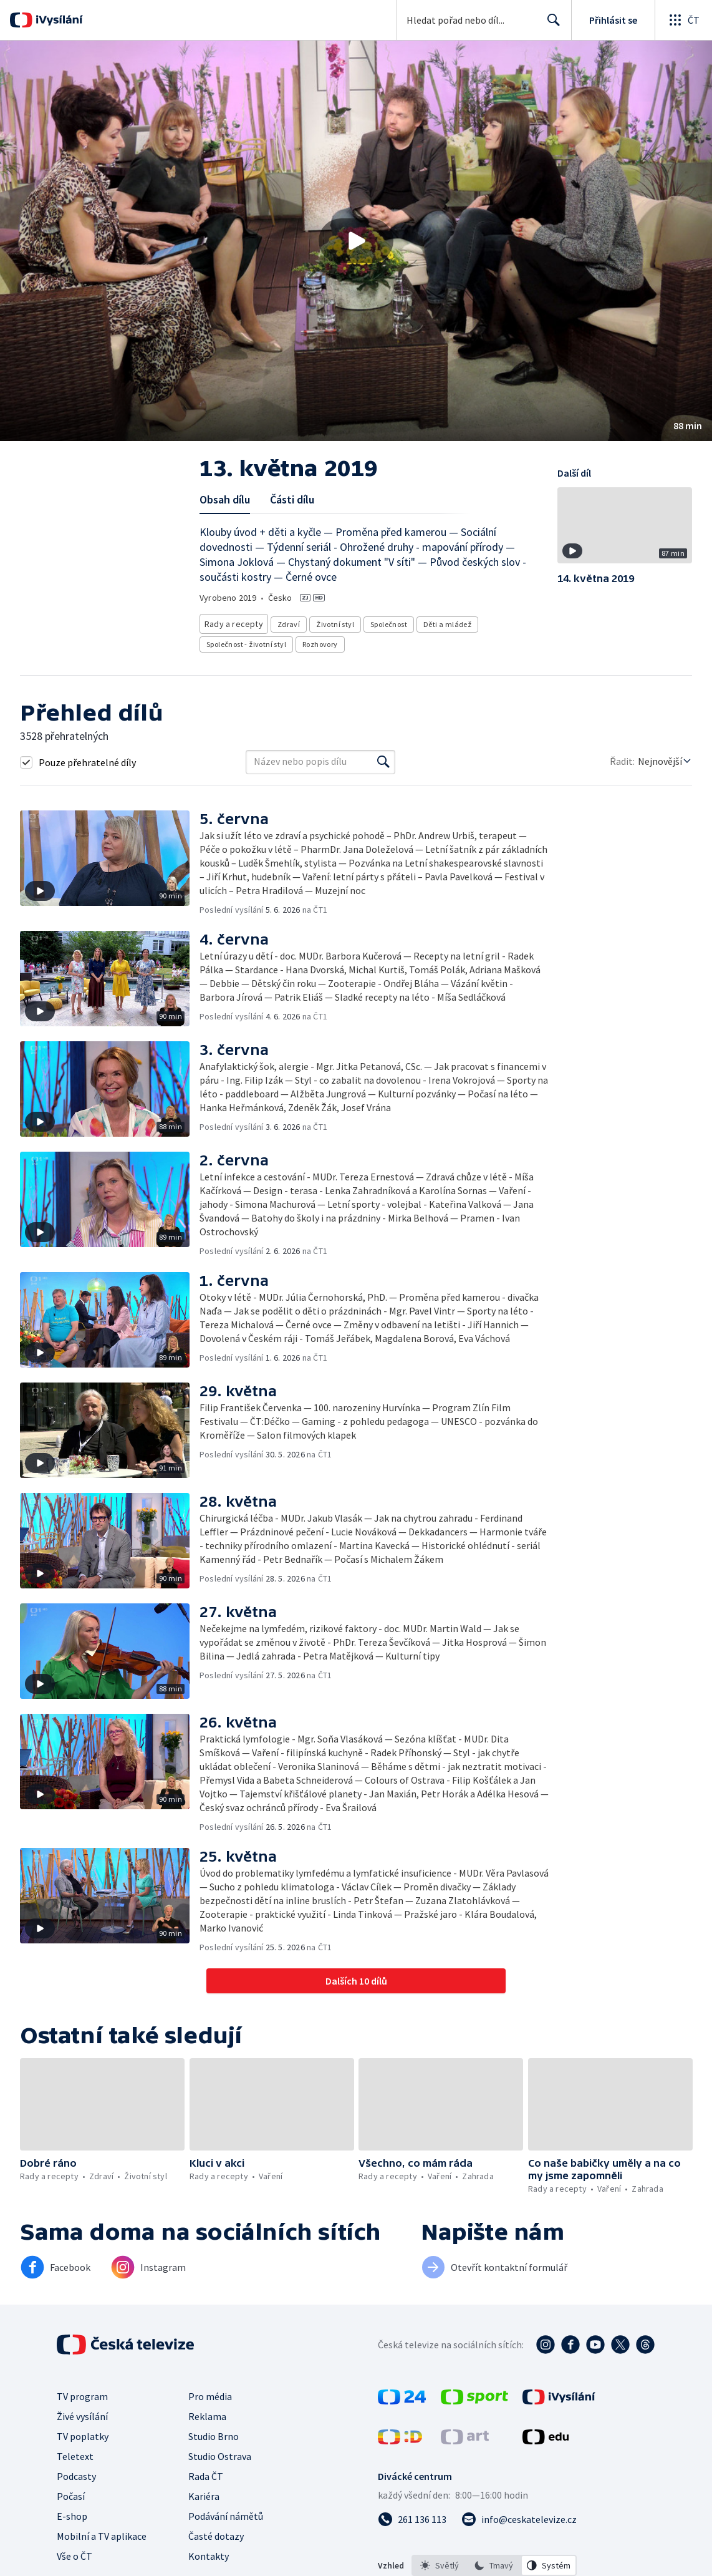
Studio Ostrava (219, 2452)
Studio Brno (213, 2432)
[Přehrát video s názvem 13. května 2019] (356, 240)
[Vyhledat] (383, 758)
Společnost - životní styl (246, 640)
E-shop (72, 2512)
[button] (356, 241)
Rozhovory (320, 640)
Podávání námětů (225, 2512)
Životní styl (331, 621)
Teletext (75, 2452)
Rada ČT (205, 2472)
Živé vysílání (82, 2412)
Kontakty (208, 2552)
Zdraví (284, 621)
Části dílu (292, 499)
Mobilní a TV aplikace (102, 2532)
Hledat (550, 24)
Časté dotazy (216, 2532)
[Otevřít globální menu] (683, 20)
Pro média (210, 2392)
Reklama (207, 2412)
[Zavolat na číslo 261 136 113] (412, 2515)
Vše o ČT (74, 2552)
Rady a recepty (231, 621)
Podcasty (76, 2472)
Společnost (384, 621)
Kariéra (203, 2492)
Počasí (71, 2492)
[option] (439, 2561)
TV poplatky (82, 2432)
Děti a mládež (443, 621)
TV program (82, 2392)
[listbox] (494, 2561)
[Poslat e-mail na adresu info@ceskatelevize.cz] (519, 2515)
